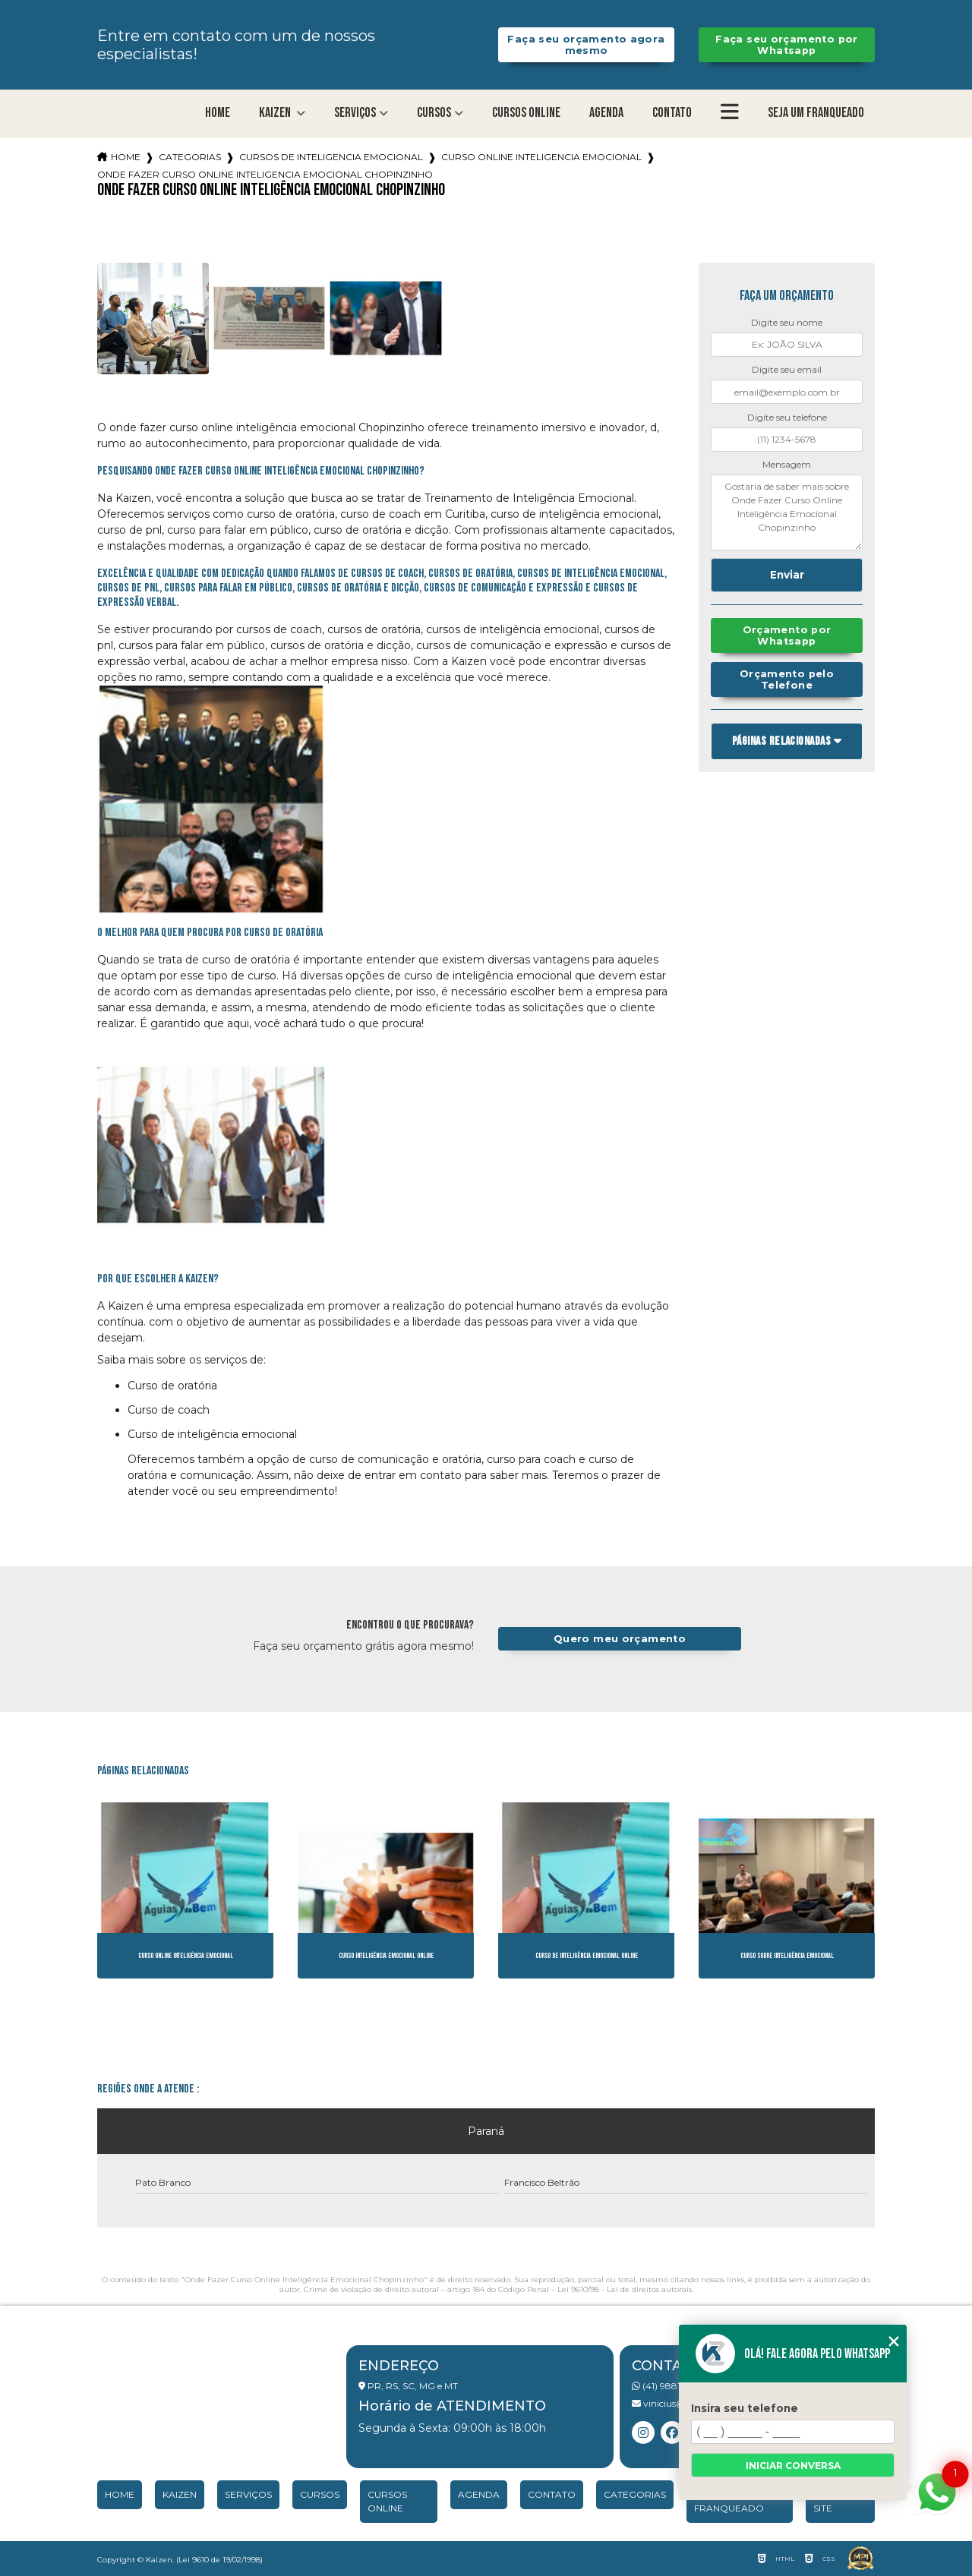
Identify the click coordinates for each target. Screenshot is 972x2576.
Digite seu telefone (787, 417)
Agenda (606, 113)
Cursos (434, 113)
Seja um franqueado (816, 113)
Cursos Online (526, 113)
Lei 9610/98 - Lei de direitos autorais (624, 2289)
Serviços (355, 113)
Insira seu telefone (744, 2408)
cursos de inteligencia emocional (331, 156)
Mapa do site (836, 2501)
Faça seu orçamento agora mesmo (585, 44)
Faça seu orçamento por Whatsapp (786, 44)
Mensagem (786, 464)
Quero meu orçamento (620, 1638)
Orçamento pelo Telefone (787, 679)
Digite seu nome (786, 322)
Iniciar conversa (793, 2465)
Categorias (190, 156)
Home (217, 113)
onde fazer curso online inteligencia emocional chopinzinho (265, 174)
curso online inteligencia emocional (541, 156)
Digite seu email (787, 369)
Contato (672, 113)
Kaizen (276, 113)
